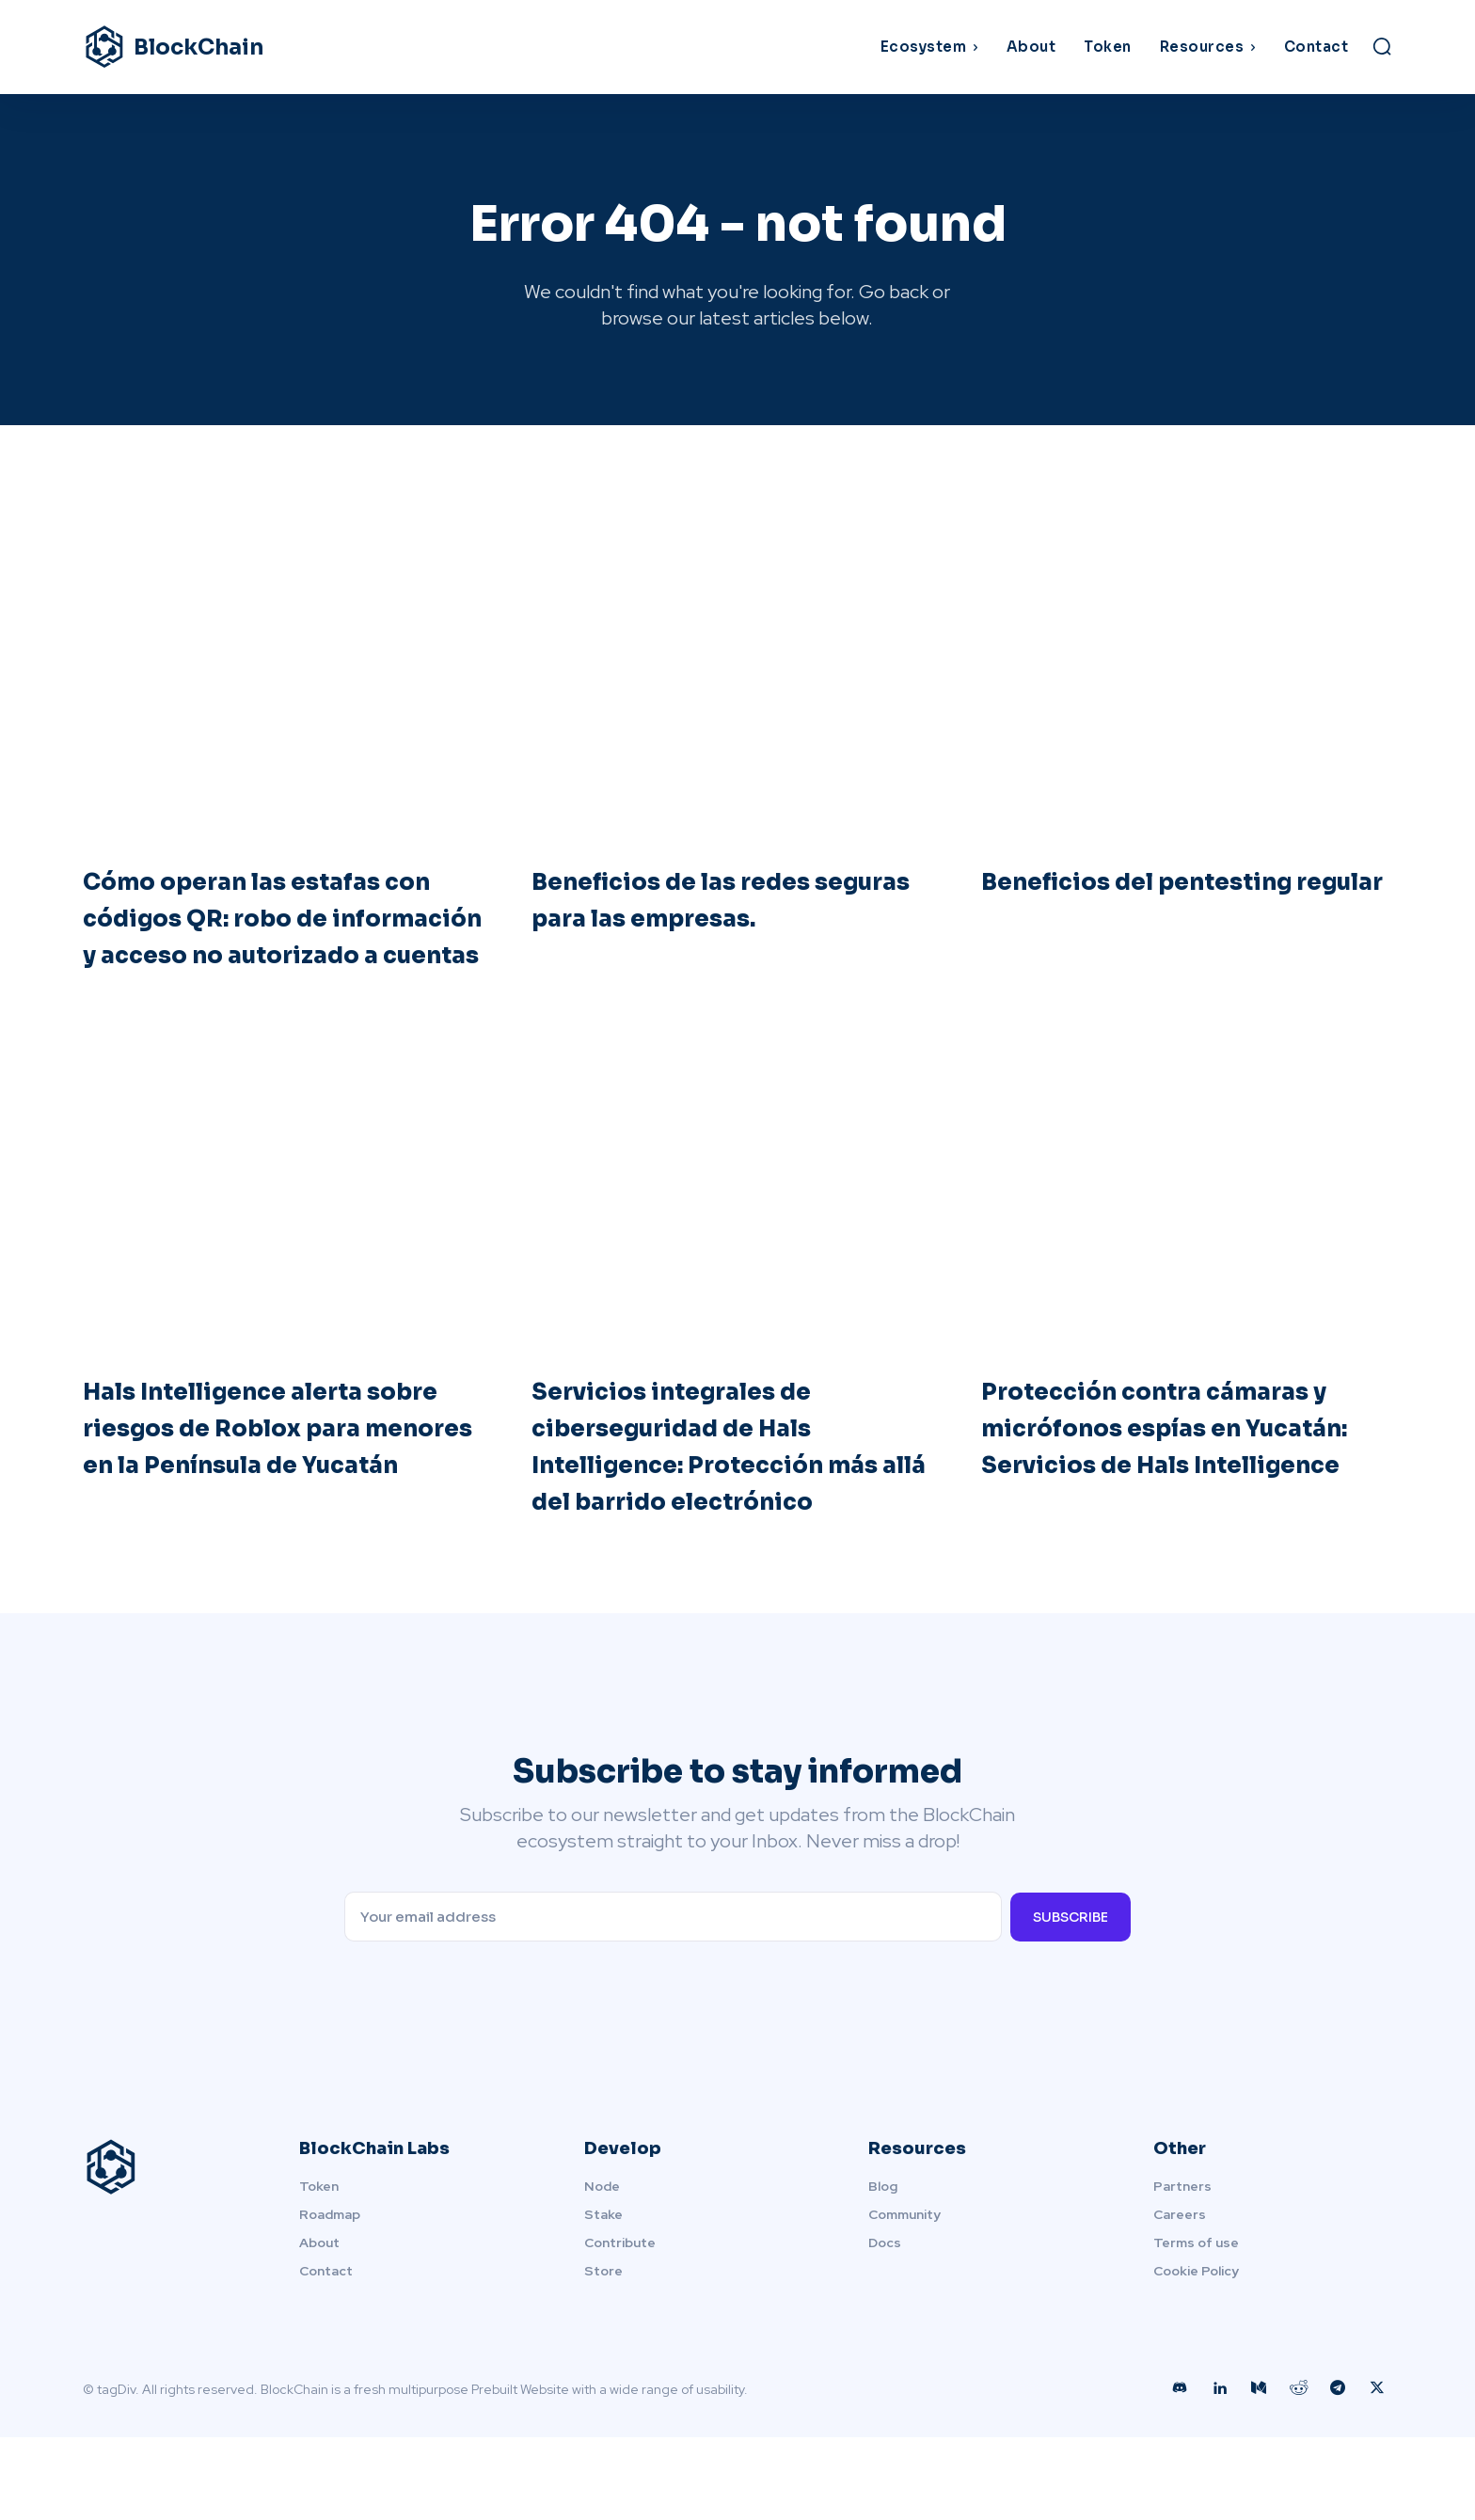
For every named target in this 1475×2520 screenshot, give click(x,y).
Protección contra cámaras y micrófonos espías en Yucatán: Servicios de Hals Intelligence (1177, 1489)
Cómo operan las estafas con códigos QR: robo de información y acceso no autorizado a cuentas (263, 943)
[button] (1382, 46)
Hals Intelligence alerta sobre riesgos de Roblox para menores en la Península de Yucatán (259, 1489)
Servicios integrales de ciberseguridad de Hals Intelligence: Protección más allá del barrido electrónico (707, 1508)
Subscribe (1070, 1998)
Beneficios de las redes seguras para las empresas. (729, 906)
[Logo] (246, 47)
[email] (672, 1999)
